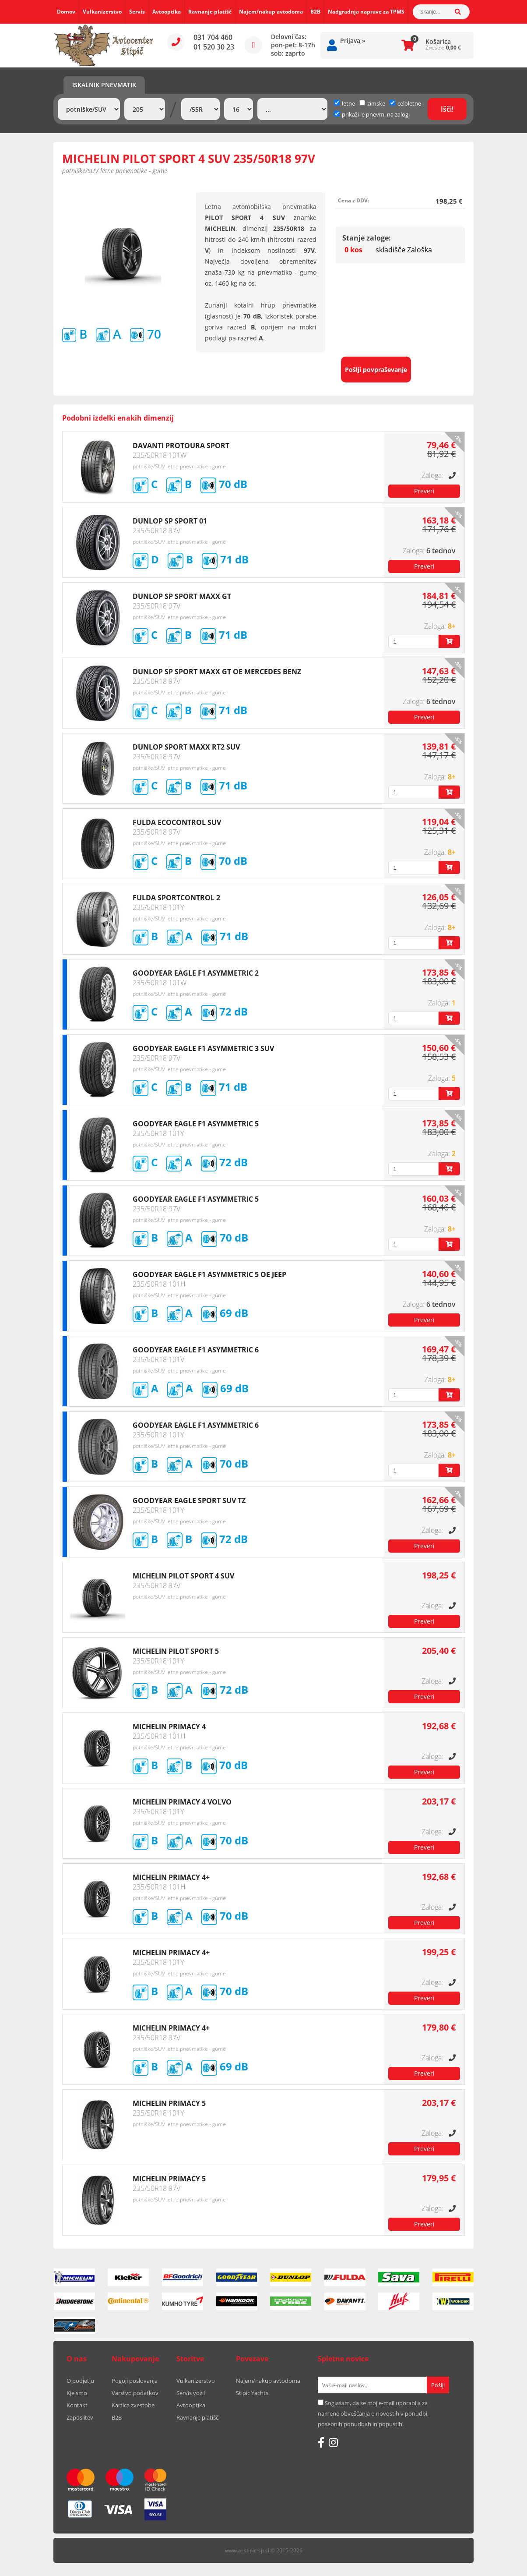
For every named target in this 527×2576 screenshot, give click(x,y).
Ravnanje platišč (210, 11)
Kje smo (77, 2393)
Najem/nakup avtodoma (271, 11)
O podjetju (80, 2381)
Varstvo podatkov (135, 2393)
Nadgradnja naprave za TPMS (366, 11)
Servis (137, 11)
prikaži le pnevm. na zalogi (376, 114)
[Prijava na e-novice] (438, 2385)
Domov (66, 11)
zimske (372, 103)
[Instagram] (333, 2442)
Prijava (352, 40)
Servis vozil (190, 2393)
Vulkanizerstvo (102, 11)
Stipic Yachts (252, 2393)
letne (344, 103)
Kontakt (77, 2405)
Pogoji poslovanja (135, 2381)
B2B (315, 11)
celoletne (405, 103)
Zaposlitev (80, 2417)
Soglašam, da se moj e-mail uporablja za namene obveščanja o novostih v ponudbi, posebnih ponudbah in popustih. (373, 2413)
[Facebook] (321, 2442)
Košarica (438, 41)
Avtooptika (166, 11)
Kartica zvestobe (133, 2405)
